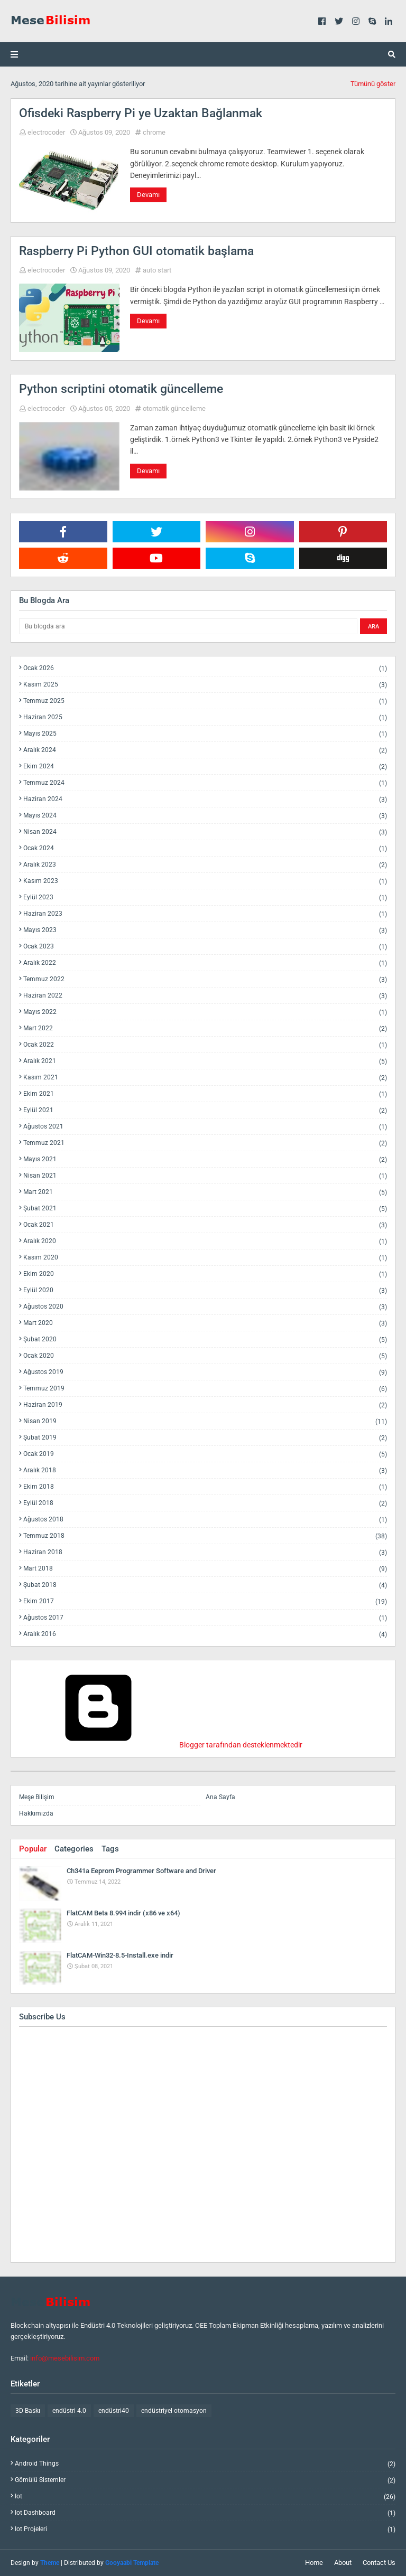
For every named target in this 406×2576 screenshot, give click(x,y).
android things (205, 2464)
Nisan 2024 (205, 832)
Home (314, 2562)
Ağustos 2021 (205, 1127)
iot (205, 2496)
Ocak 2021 (205, 1225)
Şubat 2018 (205, 1585)
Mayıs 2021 (205, 1159)
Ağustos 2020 (205, 1307)
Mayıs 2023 (205, 930)
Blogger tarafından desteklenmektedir (160, 1745)
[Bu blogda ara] (188, 626)
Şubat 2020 (205, 1339)
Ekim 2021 (205, 1094)
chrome (154, 132)
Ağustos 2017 (205, 1618)
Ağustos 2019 (205, 1372)
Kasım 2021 (205, 1078)
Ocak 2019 (205, 1454)
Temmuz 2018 (205, 1536)
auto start (157, 270)
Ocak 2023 (205, 947)
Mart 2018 (205, 1569)
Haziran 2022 (205, 996)
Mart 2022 (205, 1028)
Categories (74, 1849)
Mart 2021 (205, 1192)
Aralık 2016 (205, 1634)
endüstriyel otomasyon (174, 2410)
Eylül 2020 (205, 1290)
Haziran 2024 (205, 799)
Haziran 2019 (205, 1405)
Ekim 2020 (205, 1274)
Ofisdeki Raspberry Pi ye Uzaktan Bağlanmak (140, 113)
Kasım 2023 (205, 881)
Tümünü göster (372, 84)
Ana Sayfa (220, 1797)
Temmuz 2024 (205, 783)
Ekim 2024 (205, 766)
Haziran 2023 (205, 914)
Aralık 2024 (205, 750)
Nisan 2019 (205, 1421)
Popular (33, 1849)
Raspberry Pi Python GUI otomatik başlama (136, 251)
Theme (49, 2562)
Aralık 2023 (205, 865)
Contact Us (379, 2562)
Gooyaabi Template (132, 2562)
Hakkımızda (36, 1813)
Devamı (148, 195)
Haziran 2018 (205, 1552)
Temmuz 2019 (205, 1389)
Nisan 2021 (205, 1176)
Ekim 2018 (205, 1487)
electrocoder (46, 132)
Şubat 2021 (205, 1208)
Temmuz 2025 (205, 701)
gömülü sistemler (205, 2480)
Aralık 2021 (205, 1061)
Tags (110, 1849)
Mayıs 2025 (205, 734)
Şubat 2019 (205, 1438)
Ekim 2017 (205, 1601)
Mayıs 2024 (205, 816)
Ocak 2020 (205, 1356)
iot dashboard (205, 2513)
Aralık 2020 (205, 1241)
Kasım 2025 (205, 685)
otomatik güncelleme (174, 408)
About (343, 2562)
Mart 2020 (205, 1323)
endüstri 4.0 (69, 2410)
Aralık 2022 (205, 963)
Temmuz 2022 (205, 979)
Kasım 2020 (205, 1258)
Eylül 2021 (205, 1110)
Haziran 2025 (205, 717)
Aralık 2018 (205, 1470)
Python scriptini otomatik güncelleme (121, 389)
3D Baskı (27, 2410)
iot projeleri (205, 2529)
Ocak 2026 (205, 668)
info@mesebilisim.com (64, 2358)
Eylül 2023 (205, 897)
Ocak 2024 (205, 848)
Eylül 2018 (205, 1503)
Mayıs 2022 (205, 1012)
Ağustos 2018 (205, 1520)
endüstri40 (113, 2410)
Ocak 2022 (205, 1045)
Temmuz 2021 (205, 1143)
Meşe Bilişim (36, 1797)
